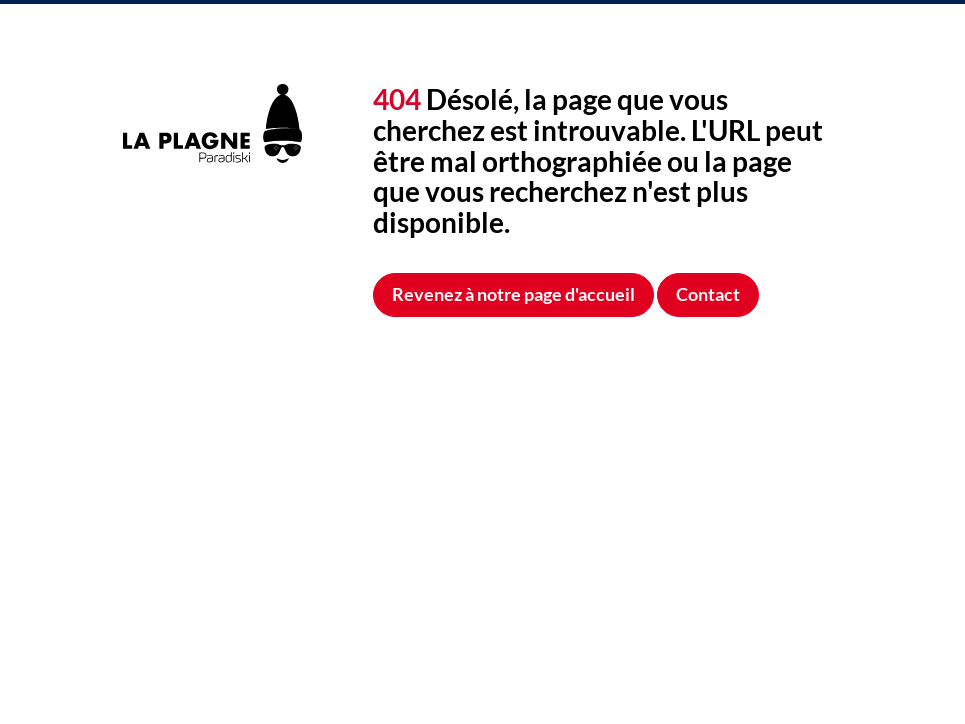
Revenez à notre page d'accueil (513, 294)
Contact (708, 294)
